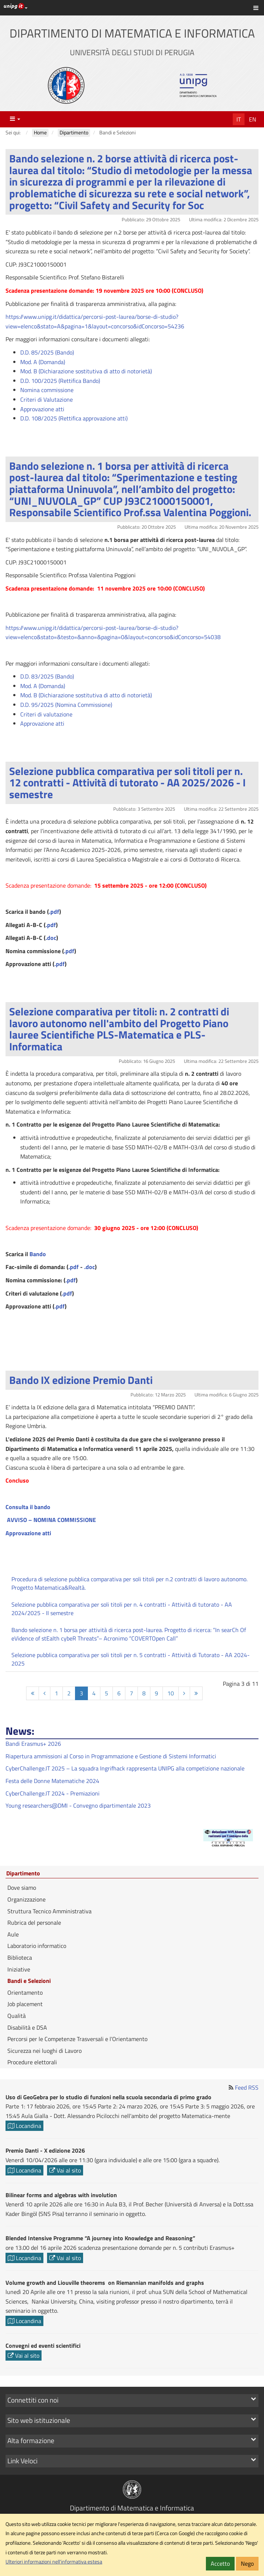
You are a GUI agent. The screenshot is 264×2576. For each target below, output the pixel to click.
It (238, 119)
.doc (51, 937)
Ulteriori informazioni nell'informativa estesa (54, 2561)
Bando (37, 1254)
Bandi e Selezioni (29, 1980)
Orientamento (25, 1992)
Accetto (220, 2563)
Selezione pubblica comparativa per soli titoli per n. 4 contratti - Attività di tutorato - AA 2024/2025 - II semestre (121, 1608)
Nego (247, 2563)
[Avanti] (184, 1693)
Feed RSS (246, 2087)
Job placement (25, 2003)
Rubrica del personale (34, 1922)
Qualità (16, 2015)
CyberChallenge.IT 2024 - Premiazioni (53, 1793)
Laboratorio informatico (36, 1945)
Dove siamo (21, 1887)
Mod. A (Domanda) (42, 361)
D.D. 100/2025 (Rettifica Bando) (60, 380)
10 (170, 1693)
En (252, 119)
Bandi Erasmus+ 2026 (33, 1743)
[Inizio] (32, 1693)
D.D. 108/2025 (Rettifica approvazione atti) (74, 418)
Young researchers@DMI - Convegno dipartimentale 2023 (78, 1805)
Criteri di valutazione (46, 714)
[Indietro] (44, 1693)
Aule (13, 1934)
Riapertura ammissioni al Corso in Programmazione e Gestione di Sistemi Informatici (111, 1756)
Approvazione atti (42, 409)
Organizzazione (26, 1899)
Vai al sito (65, 2170)
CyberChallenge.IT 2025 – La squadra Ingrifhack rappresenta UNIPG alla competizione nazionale (125, 1768)
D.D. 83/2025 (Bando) (47, 676)
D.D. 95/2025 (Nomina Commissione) (66, 704)
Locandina (24, 2125)
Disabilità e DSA (27, 2027)
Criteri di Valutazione (46, 399)
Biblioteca (19, 1957)
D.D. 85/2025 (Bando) (47, 352)
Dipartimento (23, 1873)
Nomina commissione (47, 389)
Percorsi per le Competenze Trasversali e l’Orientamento (77, 2038)
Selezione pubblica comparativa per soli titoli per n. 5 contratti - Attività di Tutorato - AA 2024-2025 (130, 1659)
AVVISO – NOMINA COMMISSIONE (51, 1519)
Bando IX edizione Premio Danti (81, 1380)
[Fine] (196, 1693)
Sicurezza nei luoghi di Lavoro (44, 2050)
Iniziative (18, 1969)
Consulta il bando (28, 1506)
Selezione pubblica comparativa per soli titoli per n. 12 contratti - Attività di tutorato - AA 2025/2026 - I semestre (127, 782)
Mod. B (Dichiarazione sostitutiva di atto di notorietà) (86, 371)
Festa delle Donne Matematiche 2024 (52, 1780)
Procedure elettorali (32, 2062)
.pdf (54, 911)
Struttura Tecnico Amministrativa (49, 1911)
